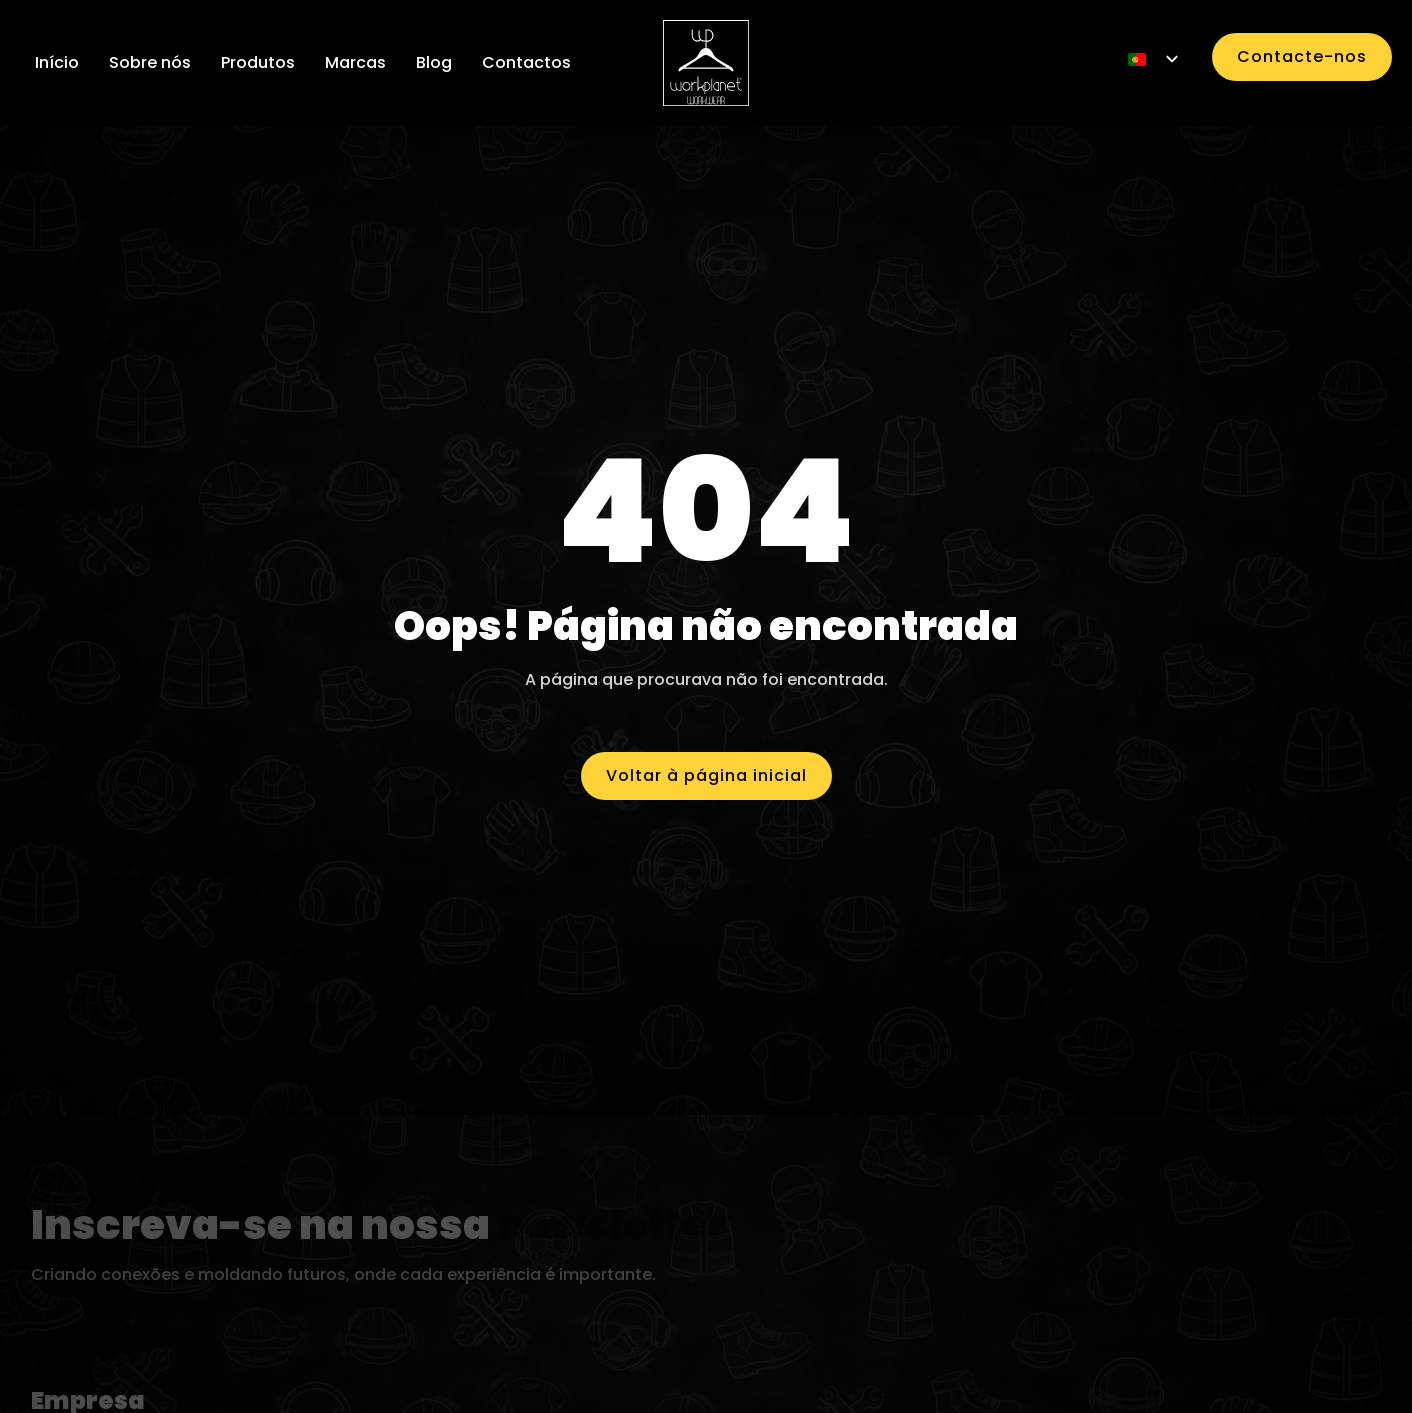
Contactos (526, 62)
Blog (434, 62)
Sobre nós (150, 62)
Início (57, 62)
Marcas (355, 62)
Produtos (258, 62)
